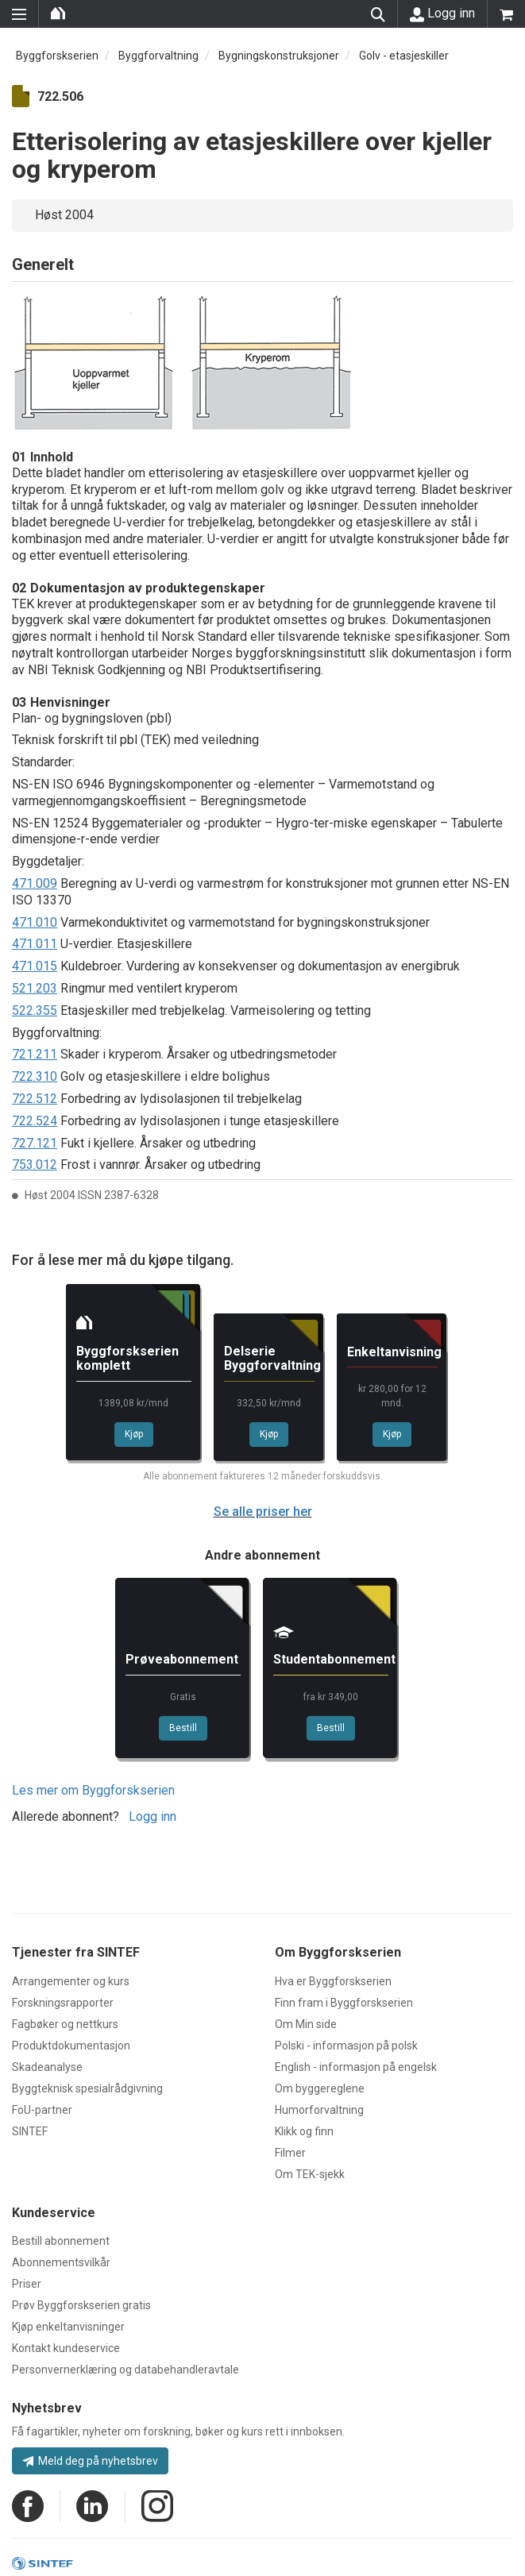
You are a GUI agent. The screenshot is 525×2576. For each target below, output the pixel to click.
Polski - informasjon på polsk (346, 2045)
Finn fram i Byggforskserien (344, 2002)
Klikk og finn (304, 2131)
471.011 (34, 943)
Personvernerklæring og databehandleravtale (125, 2369)
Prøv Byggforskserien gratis (81, 2305)
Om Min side (306, 2024)
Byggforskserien (57, 55)
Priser (26, 2283)
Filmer (290, 2152)
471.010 (34, 922)
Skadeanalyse (47, 2067)
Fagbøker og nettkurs (65, 2024)
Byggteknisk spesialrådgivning (87, 2088)
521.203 (34, 988)
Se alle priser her (263, 1511)
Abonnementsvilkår (61, 2262)
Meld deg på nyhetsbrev (90, 2461)
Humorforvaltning (319, 2110)
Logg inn (442, 13)
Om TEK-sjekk (310, 2174)
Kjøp (134, 1434)
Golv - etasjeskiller (404, 55)
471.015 (34, 966)
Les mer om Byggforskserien (93, 1790)
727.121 (34, 1143)
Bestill (183, 1727)
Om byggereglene (320, 2088)
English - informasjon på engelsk (356, 2067)
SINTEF (30, 2131)
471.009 (34, 883)
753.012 (34, 1164)
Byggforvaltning (158, 55)
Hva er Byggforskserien (333, 1981)
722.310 (34, 1076)
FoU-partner (42, 2110)
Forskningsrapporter (63, 2002)
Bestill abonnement (61, 2241)
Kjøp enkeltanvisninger (68, 2326)
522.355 (34, 1010)
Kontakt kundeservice (66, 2348)
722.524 (34, 1120)
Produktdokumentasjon (71, 2045)
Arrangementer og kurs (70, 1981)
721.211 (34, 1054)
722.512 (34, 1098)
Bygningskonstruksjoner (278, 55)
